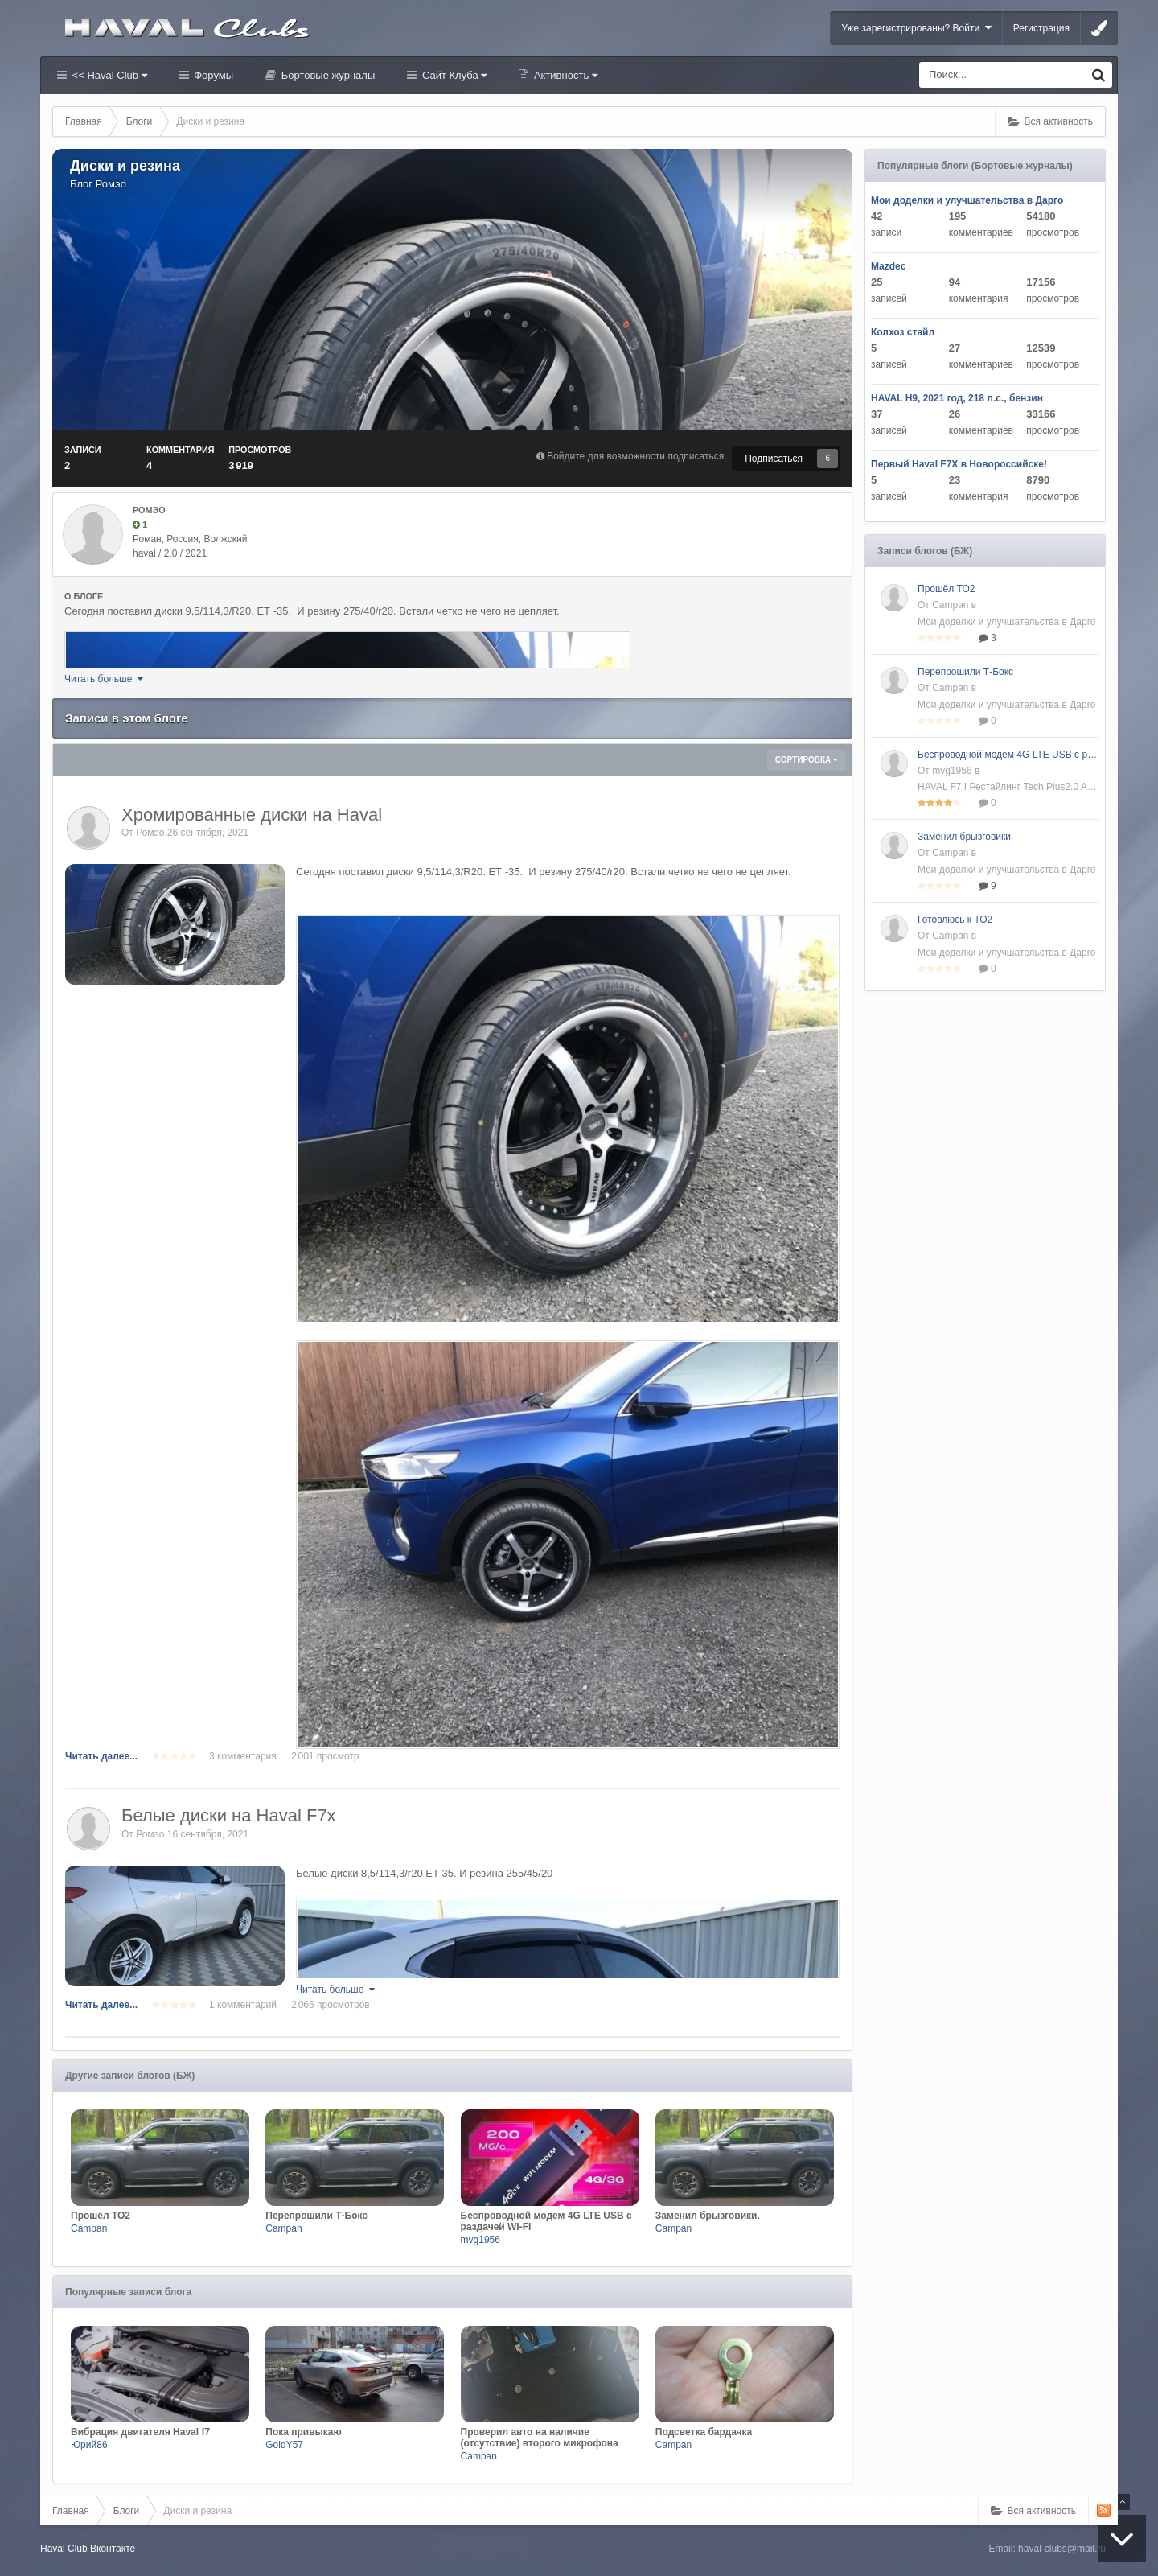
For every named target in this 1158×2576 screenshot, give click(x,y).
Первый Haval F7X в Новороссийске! (959, 464)
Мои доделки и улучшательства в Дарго (967, 200)
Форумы (212, 75)
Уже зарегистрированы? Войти (916, 28)
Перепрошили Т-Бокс (965, 671)
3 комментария (243, 1756)
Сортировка (806, 759)
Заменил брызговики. (965, 836)
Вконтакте (112, 2548)
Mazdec (888, 266)
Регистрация (1041, 28)
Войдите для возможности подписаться (635, 456)
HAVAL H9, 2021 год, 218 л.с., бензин (957, 398)
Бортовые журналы (326, 75)
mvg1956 (480, 2239)
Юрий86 (89, 2444)
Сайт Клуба (453, 75)
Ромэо (111, 184)
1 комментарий (243, 2004)
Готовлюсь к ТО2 (955, 919)
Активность (564, 75)
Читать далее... (101, 1756)
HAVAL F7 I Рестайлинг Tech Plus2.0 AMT (1008, 786)
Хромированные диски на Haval (251, 814)
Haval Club (64, 2548)
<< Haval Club (108, 75)
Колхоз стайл (902, 332)
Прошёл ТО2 (946, 589)
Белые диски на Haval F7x (228, 1815)
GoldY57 (284, 2444)
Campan (89, 2228)
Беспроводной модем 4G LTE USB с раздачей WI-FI (1008, 754)
